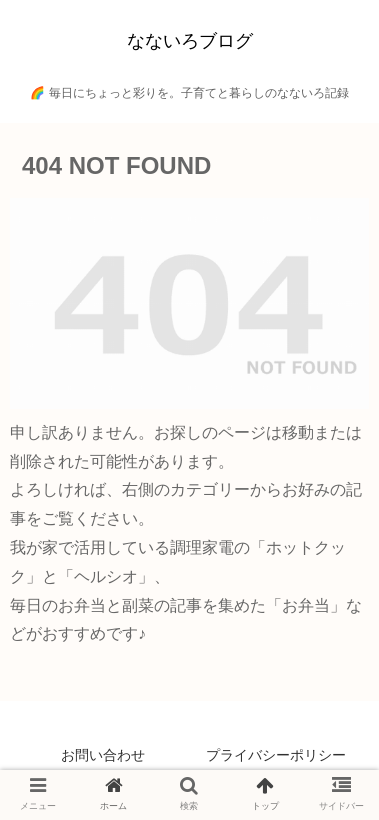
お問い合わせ (103, 755)
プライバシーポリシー (276, 755)
